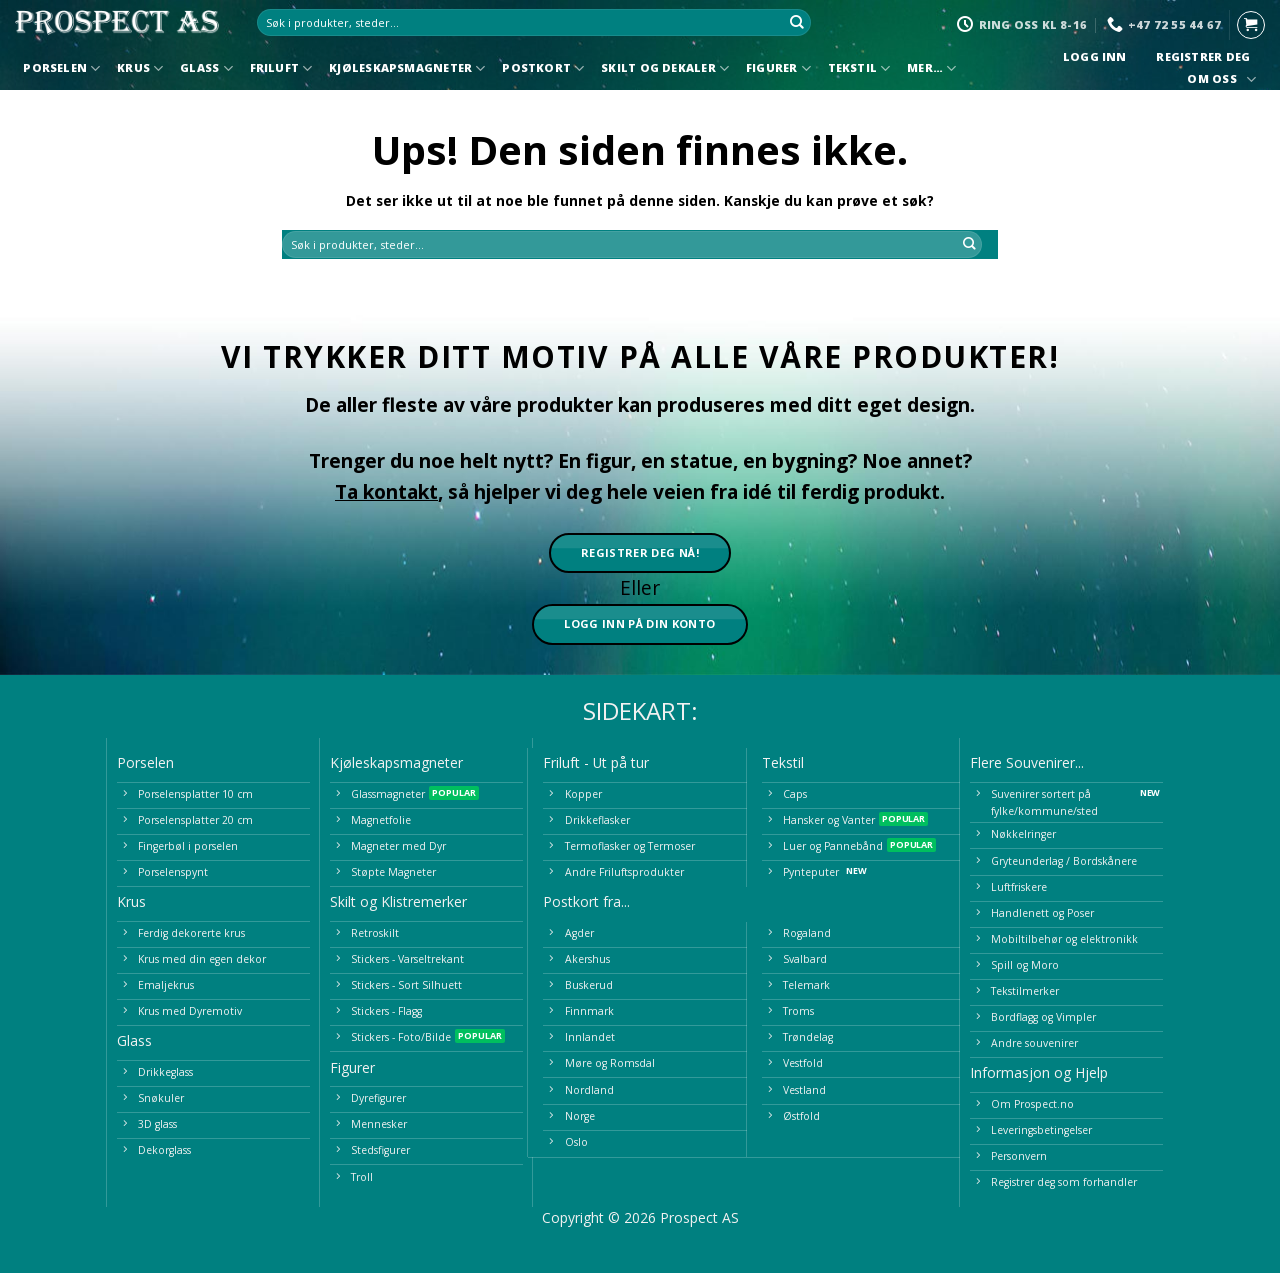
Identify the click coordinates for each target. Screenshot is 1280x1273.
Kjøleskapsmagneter (407, 68)
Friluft (281, 68)
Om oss (1219, 79)
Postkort (543, 68)
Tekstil (859, 68)
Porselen (61, 68)
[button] (1251, 25)
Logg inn (1094, 57)
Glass (206, 68)
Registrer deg (1203, 57)
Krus (140, 68)
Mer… (931, 68)
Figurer (778, 68)
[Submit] (797, 23)
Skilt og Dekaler (665, 68)
